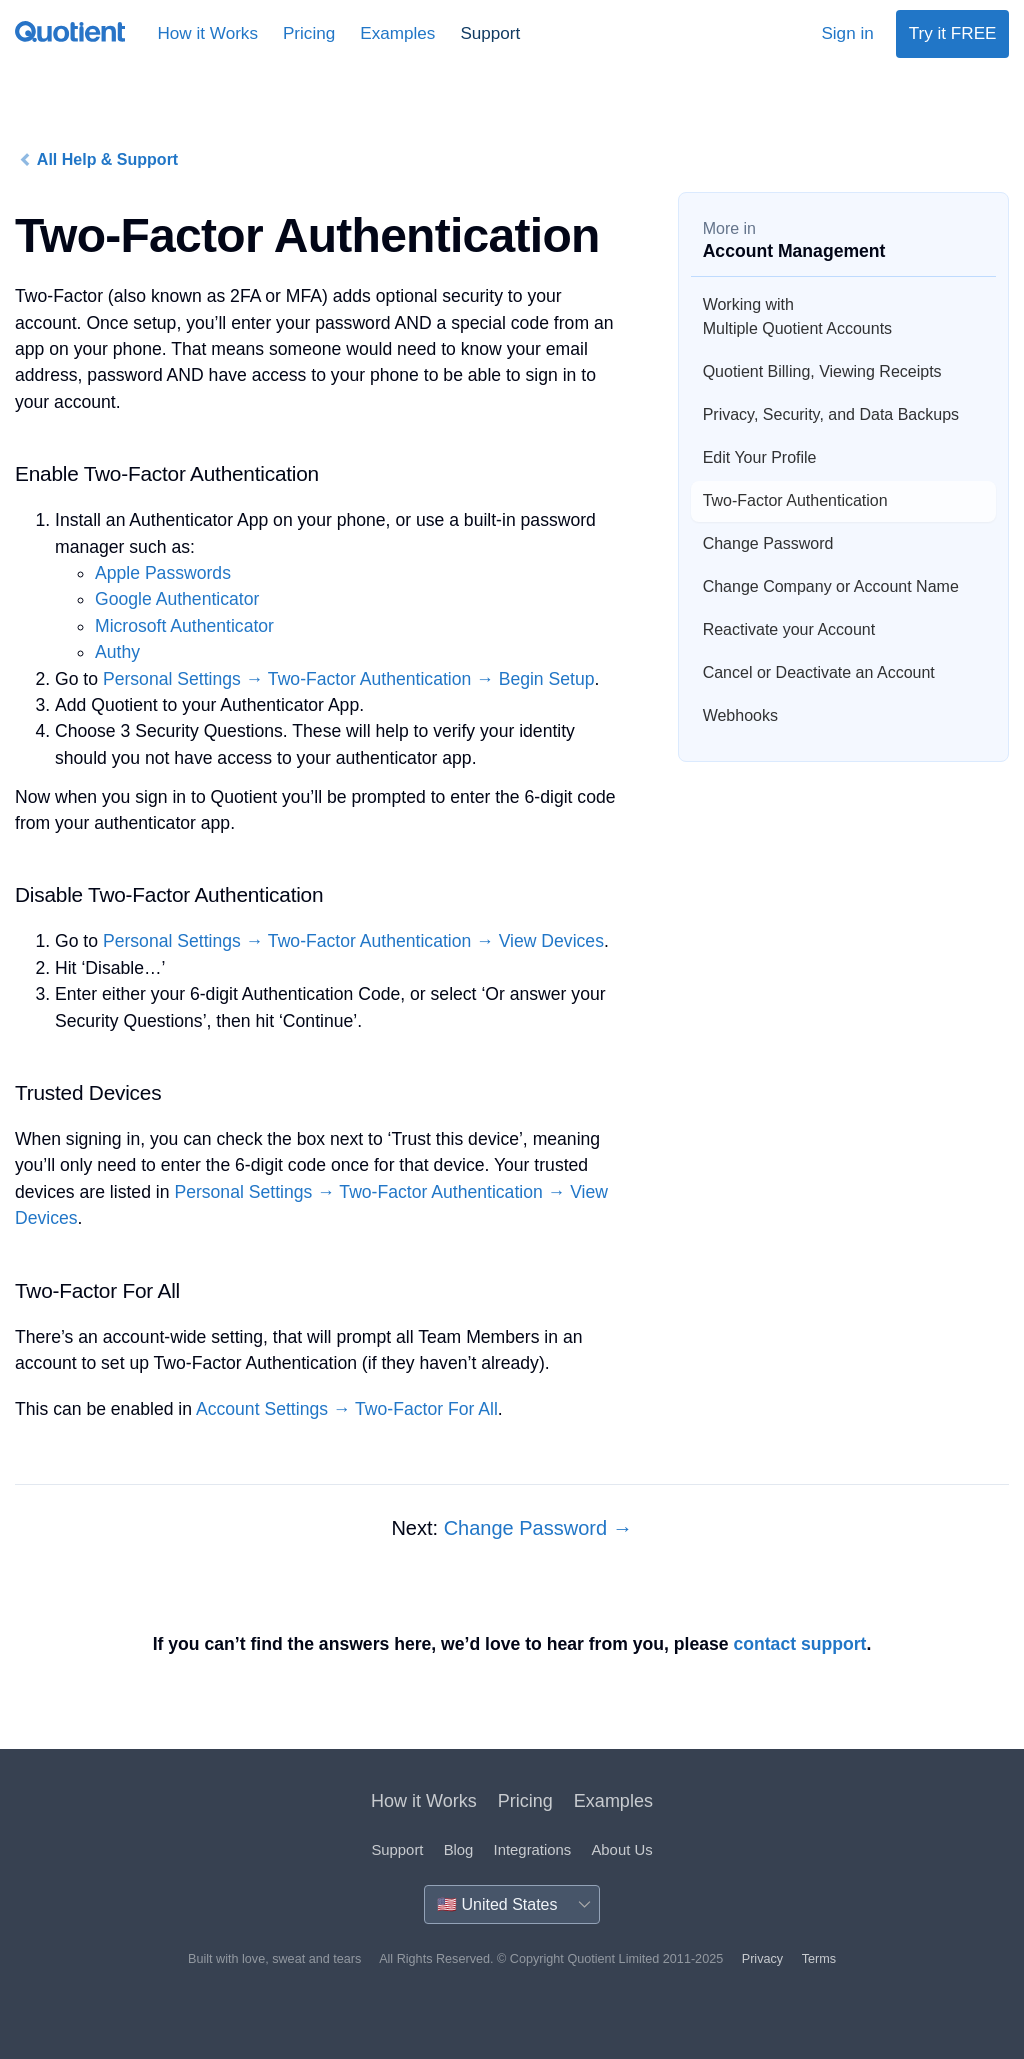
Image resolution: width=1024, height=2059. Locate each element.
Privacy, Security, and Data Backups (831, 414)
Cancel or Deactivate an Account (819, 672)
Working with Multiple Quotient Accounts (797, 316)
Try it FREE (953, 33)
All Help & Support (98, 160)
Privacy (762, 1959)
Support (490, 33)
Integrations (533, 1850)
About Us (621, 1850)
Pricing (309, 33)
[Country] (512, 1904)
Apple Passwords (163, 573)
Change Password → (538, 1528)
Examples (397, 33)
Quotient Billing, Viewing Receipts (822, 371)
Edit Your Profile (760, 457)
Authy (117, 652)
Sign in (847, 33)
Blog (459, 1850)
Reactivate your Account (789, 629)
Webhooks (740, 715)
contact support (799, 1644)
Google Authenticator (177, 599)
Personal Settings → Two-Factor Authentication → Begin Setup (349, 679)
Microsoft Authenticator (184, 626)
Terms (819, 1959)
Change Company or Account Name (831, 586)
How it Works (208, 33)
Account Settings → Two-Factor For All (347, 1409)
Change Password (768, 543)
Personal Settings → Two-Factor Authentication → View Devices (353, 941)
